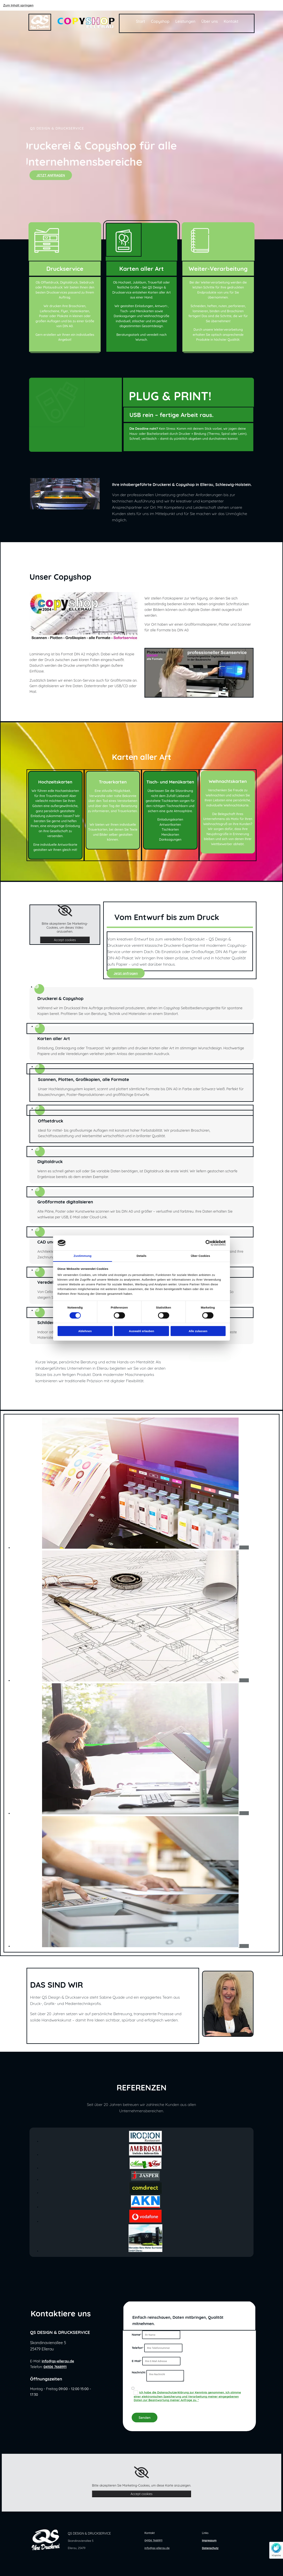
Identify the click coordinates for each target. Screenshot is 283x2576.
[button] (126, 973)
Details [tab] (141, 1255)
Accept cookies (65, 940)
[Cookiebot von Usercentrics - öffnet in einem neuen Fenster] (208, 1243)
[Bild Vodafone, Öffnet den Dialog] (145, 2221)
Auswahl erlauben (141, 1331)
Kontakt (231, 21)
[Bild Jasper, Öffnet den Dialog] (145, 2179)
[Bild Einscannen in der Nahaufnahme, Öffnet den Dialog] (145, 1946)
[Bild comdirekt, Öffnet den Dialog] (145, 2193)
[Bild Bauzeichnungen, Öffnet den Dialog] (145, 1680)
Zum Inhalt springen (18, 5)
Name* (136, 2334)
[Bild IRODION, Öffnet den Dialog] (145, 2141)
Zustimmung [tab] (83, 1255)
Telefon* (137, 2348)
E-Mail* (136, 2361)
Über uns (209, 21)
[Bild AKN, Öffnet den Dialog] (145, 2207)
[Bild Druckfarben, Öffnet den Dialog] (145, 1547)
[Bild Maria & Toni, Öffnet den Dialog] (146, 2168)
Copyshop (160, 21)
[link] (64, 911)
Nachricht (138, 2372)
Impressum (209, 2540)
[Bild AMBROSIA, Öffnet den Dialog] (145, 2154)
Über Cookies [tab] (200, 1255)
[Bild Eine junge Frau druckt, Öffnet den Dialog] (145, 1813)
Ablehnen (85, 1331)
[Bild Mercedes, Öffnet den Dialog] (145, 2251)
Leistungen (185, 21)
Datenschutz (210, 2548)
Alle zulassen (198, 1331)
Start (140, 21)
